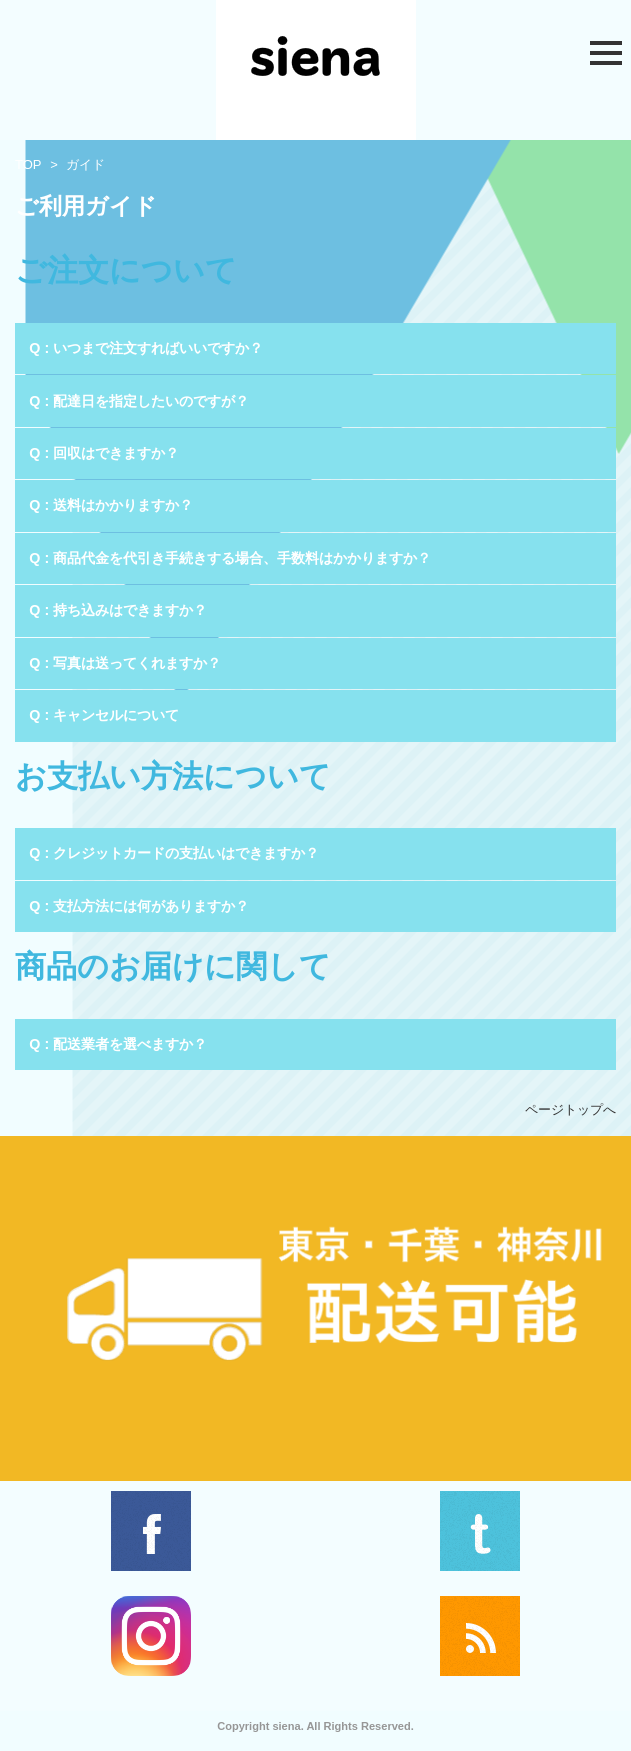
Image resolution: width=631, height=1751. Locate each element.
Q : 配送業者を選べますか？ (118, 1044)
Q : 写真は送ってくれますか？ (125, 663)
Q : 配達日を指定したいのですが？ (139, 401)
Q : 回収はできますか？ (104, 453)
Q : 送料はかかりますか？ (111, 505)
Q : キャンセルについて (104, 715)
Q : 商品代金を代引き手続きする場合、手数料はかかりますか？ (230, 558)
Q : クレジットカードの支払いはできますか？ (174, 853)
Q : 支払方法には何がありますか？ (139, 906)
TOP (28, 164)
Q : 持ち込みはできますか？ (118, 610)
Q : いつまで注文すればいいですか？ (146, 348)
